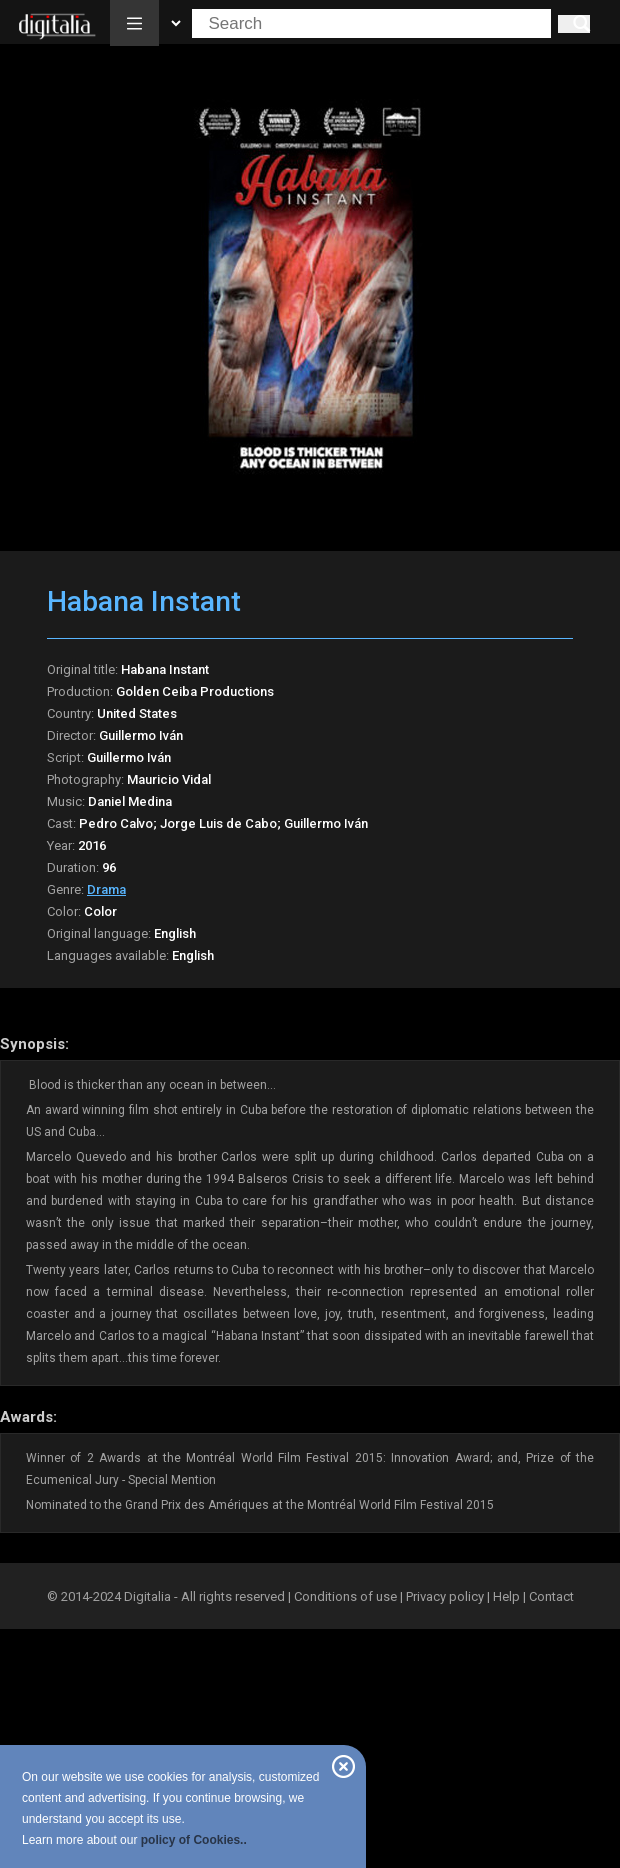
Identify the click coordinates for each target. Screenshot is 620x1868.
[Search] (574, 24)
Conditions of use (347, 1596)
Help (506, 1596)
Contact (551, 1596)
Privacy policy (445, 1596)
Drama (106, 889)
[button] (134, 23)
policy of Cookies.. (194, 1840)
